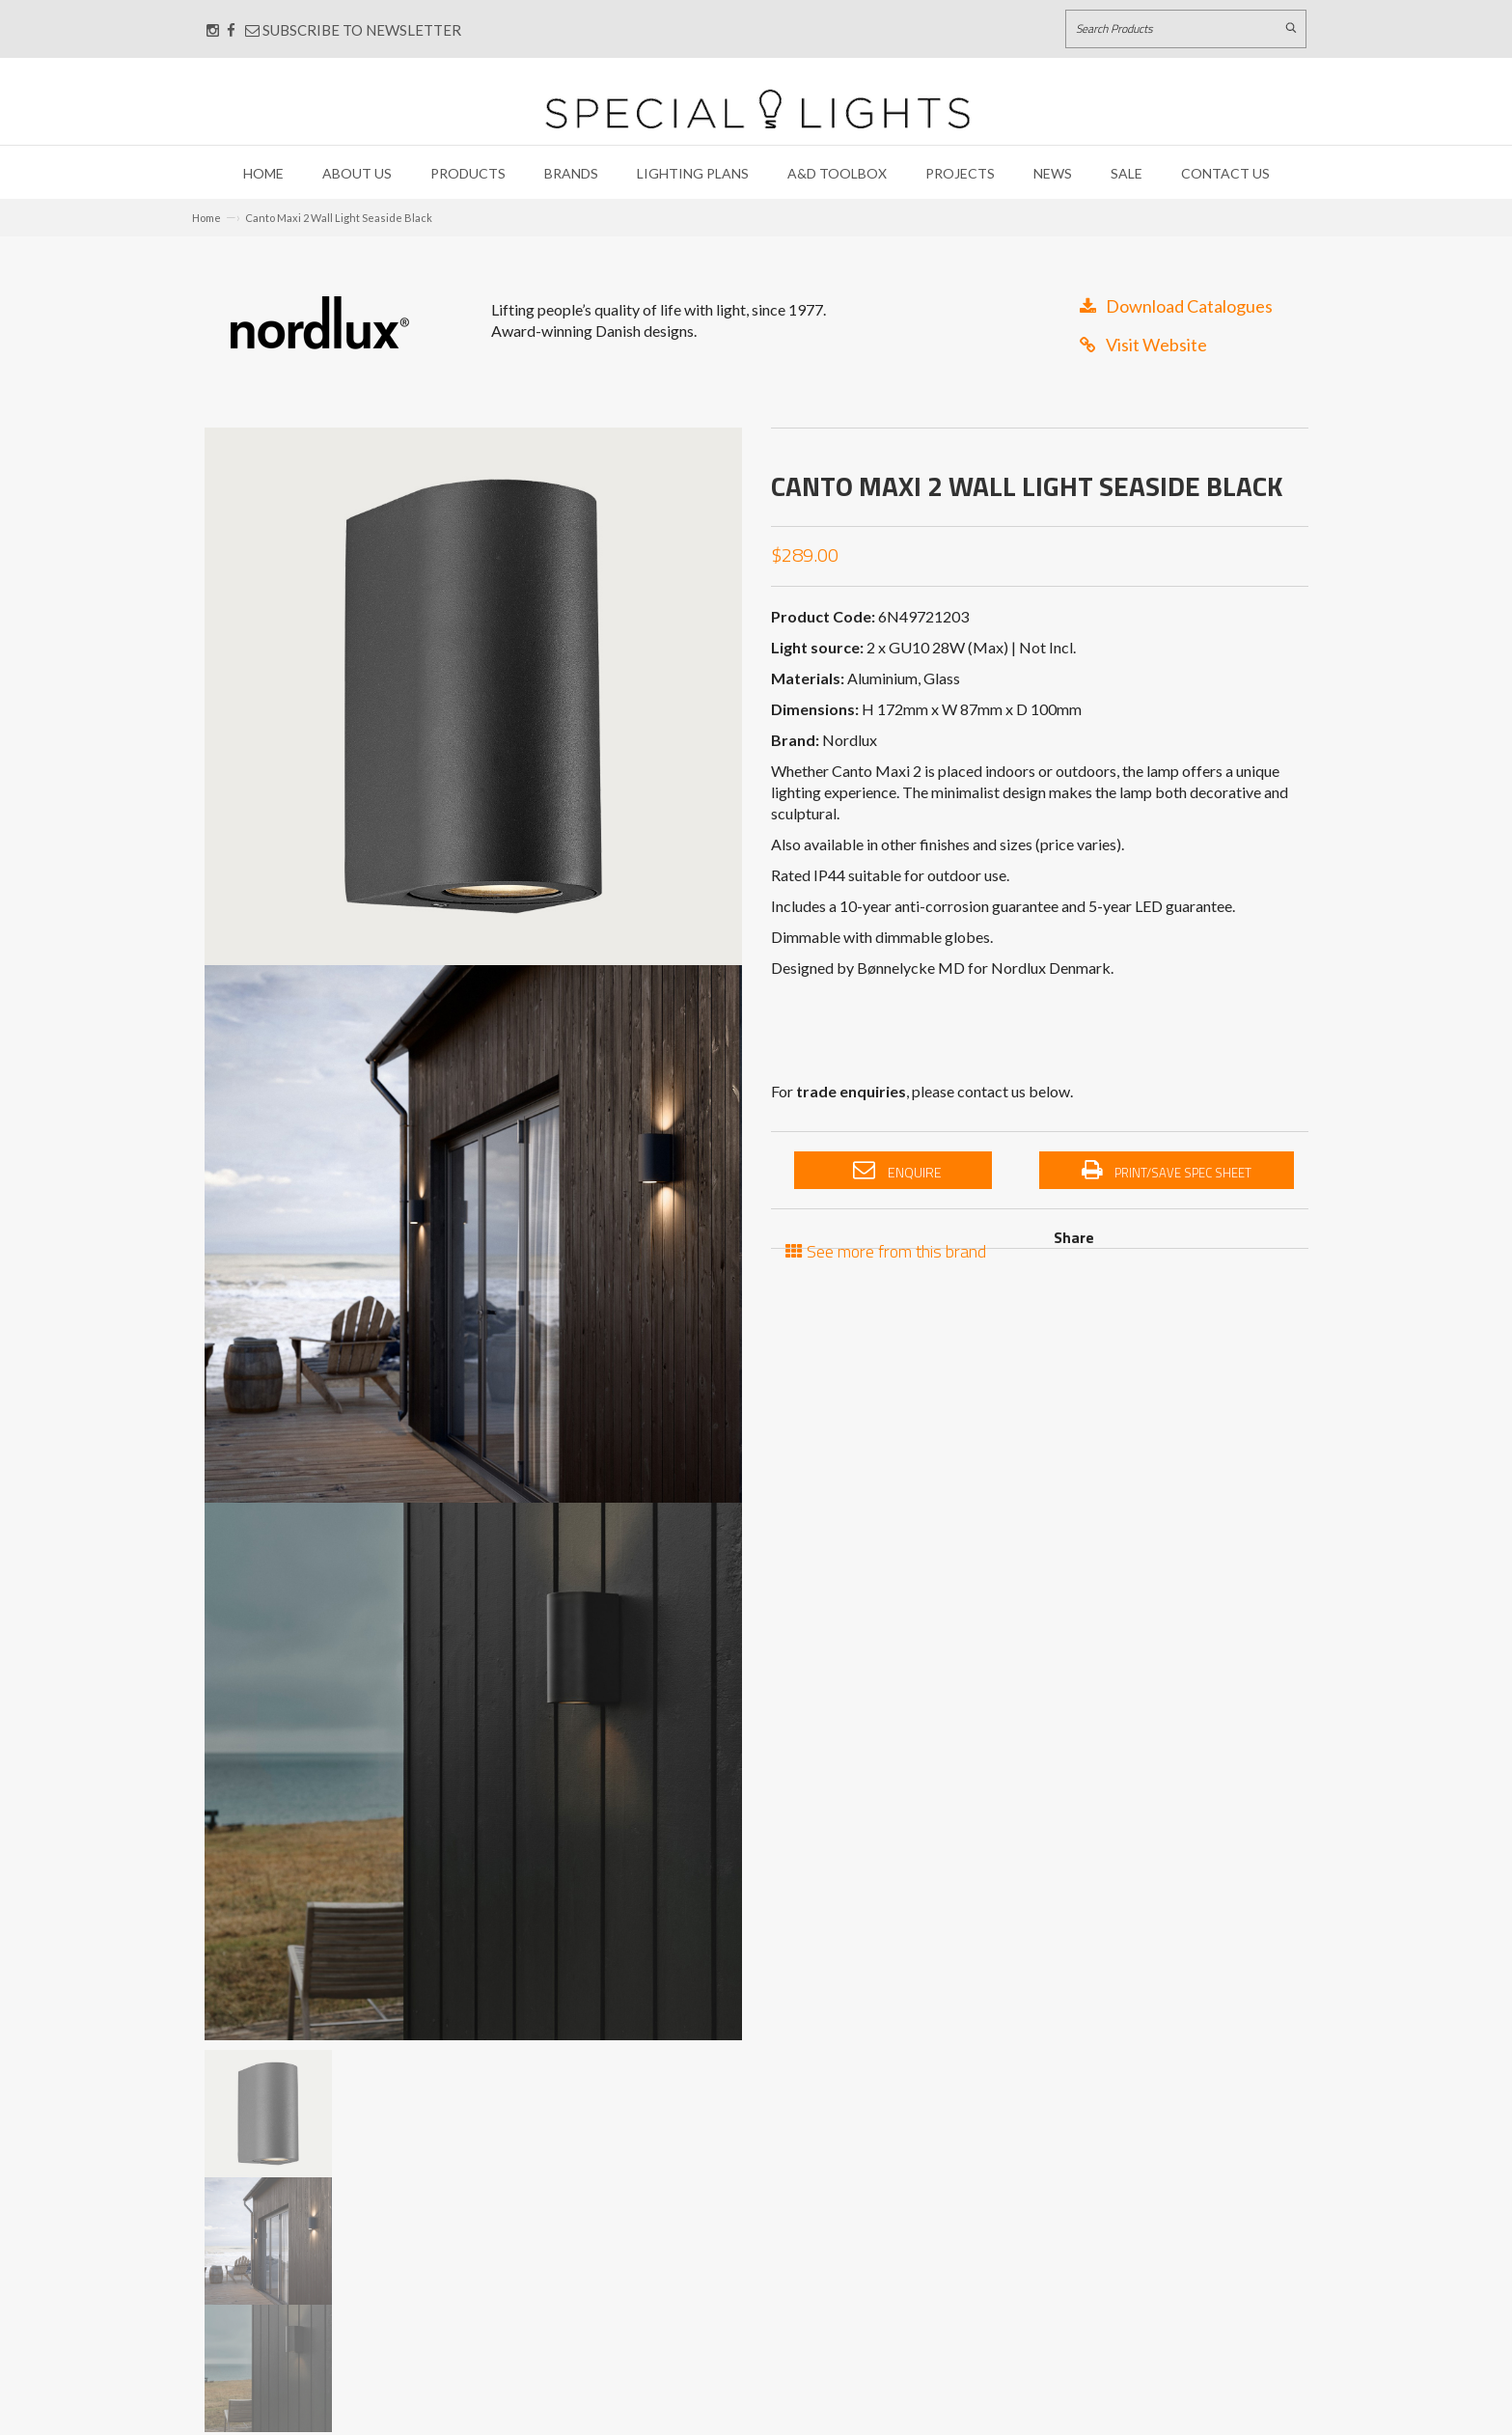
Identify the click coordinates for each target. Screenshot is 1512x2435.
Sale (1126, 173)
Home (263, 173)
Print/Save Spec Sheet (1166, 1170)
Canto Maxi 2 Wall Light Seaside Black (338, 217)
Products (468, 173)
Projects (960, 173)
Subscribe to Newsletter (353, 30)
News (1052, 173)
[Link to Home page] (757, 108)
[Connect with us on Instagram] (212, 30)
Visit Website (1143, 344)
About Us (357, 173)
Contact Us (1225, 173)
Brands (571, 173)
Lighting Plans (693, 173)
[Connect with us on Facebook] (231, 30)
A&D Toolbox (837, 173)
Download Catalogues (1176, 306)
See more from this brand (885, 1249)
